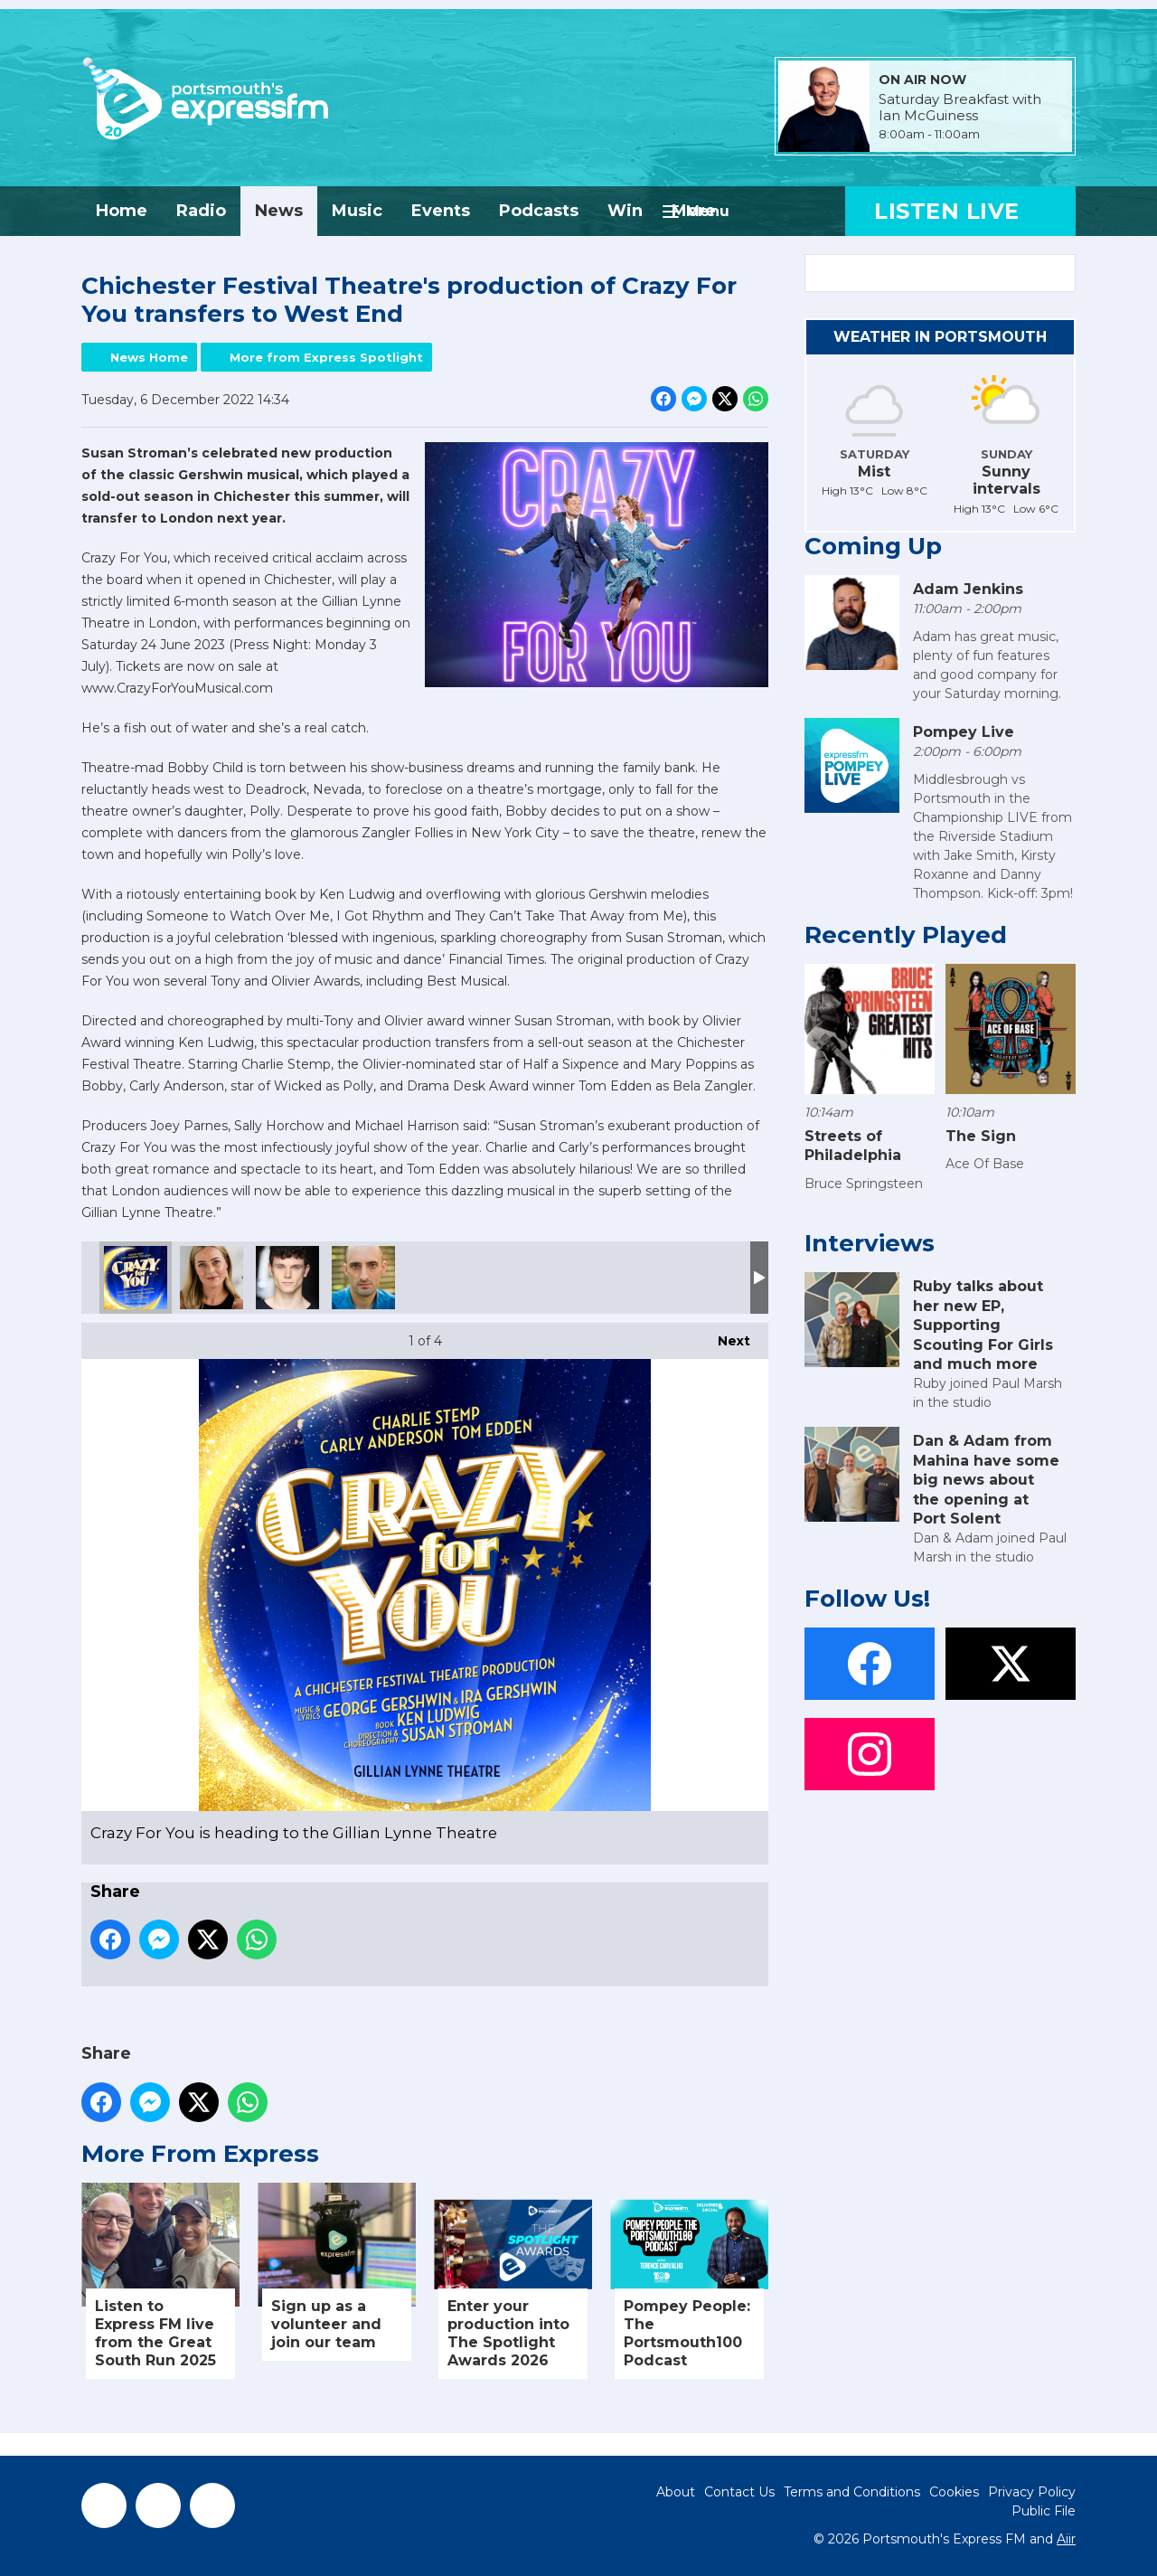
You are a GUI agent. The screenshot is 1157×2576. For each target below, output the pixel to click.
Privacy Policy (1032, 2492)
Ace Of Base (984, 1164)
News (279, 211)
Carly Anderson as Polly (211, 1277)
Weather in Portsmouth (940, 336)
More (694, 211)
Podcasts (538, 211)
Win (625, 211)
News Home (149, 357)
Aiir (1066, 2539)
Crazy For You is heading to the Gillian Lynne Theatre (135, 1277)
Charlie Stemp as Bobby (287, 1277)
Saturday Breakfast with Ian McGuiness (960, 107)
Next (725, 1336)
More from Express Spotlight (326, 357)
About (675, 2492)
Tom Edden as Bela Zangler (363, 1277)
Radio (201, 211)
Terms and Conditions (852, 2492)
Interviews (869, 1243)
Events (440, 211)
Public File (1043, 2511)
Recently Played (905, 934)
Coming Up (873, 546)
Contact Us (739, 2492)
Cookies (954, 2492)
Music (357, 211)
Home (121, 211)
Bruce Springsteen (863, 1183)
